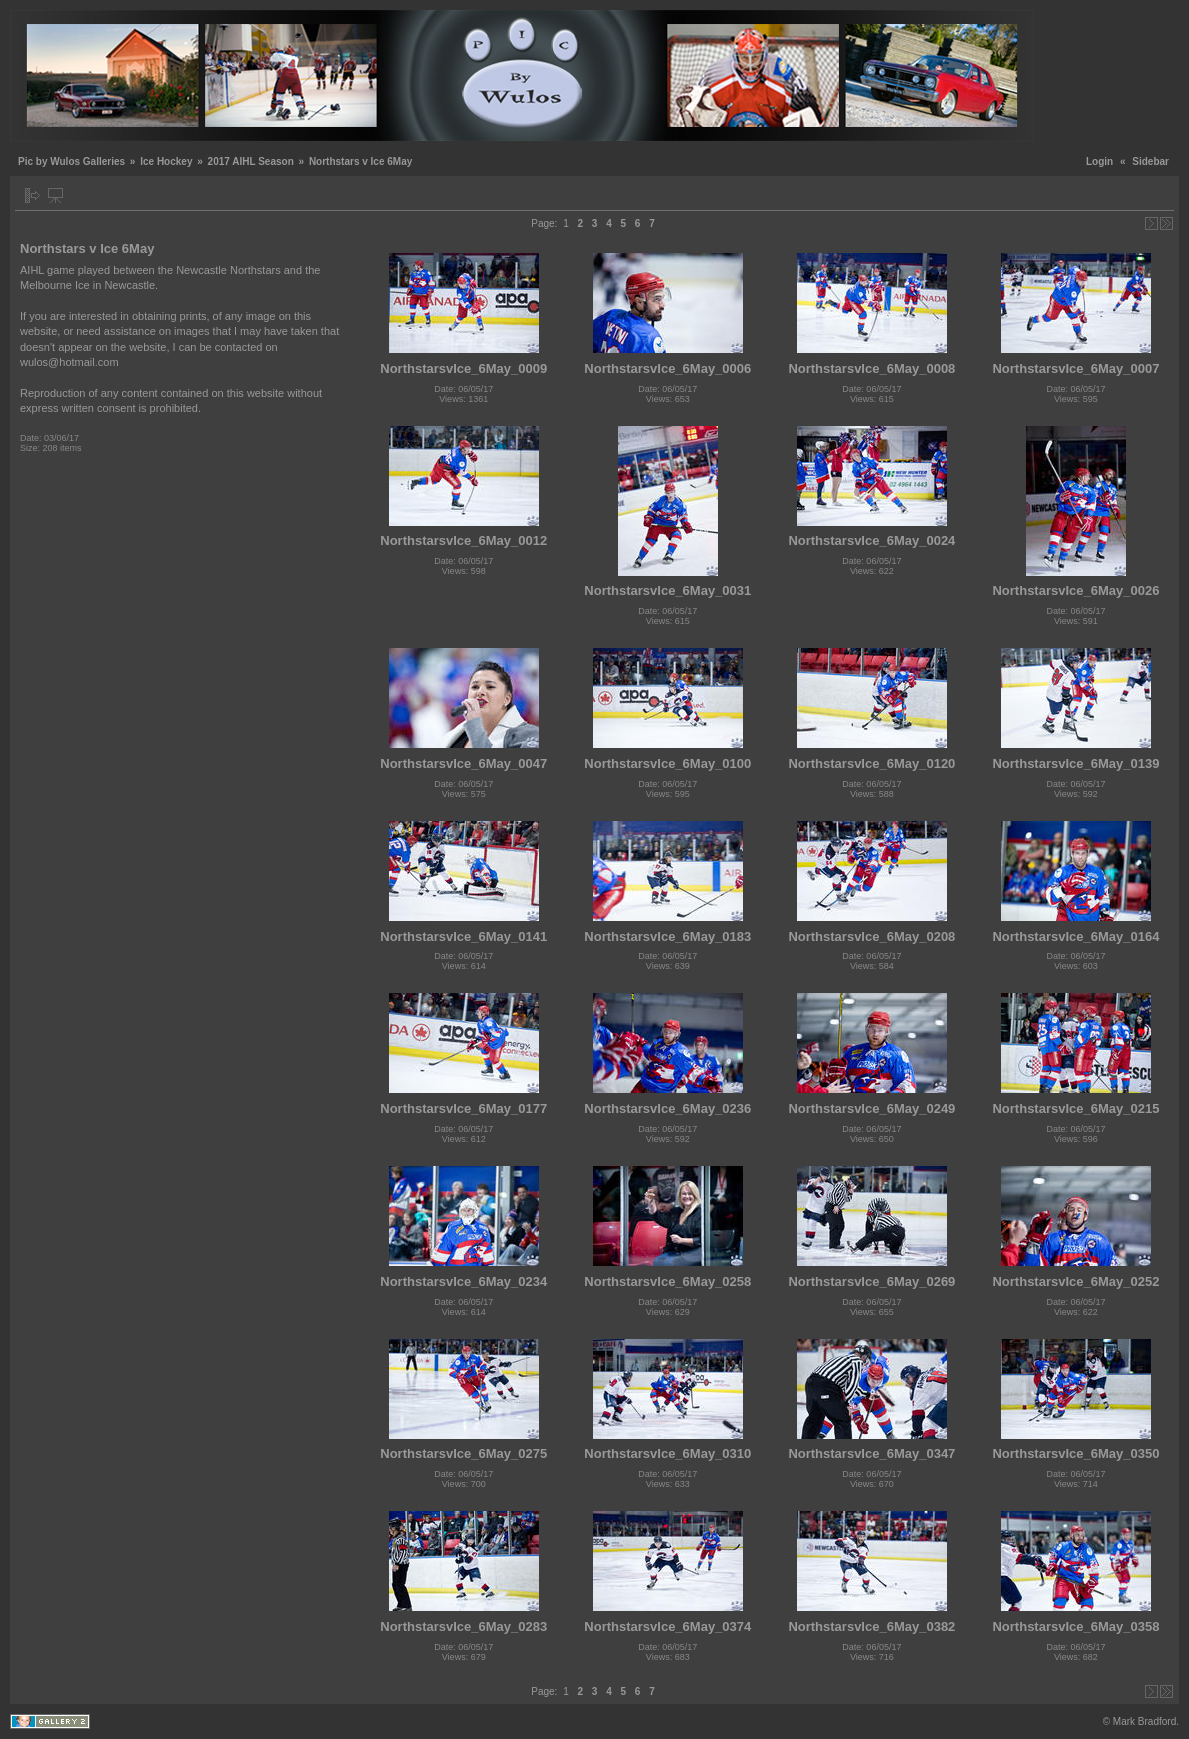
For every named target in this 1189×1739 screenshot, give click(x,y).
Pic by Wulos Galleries (71, 161)
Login (1099, 161)
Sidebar (1150, 161)
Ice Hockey (166, 161)
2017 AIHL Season (251, 161)
